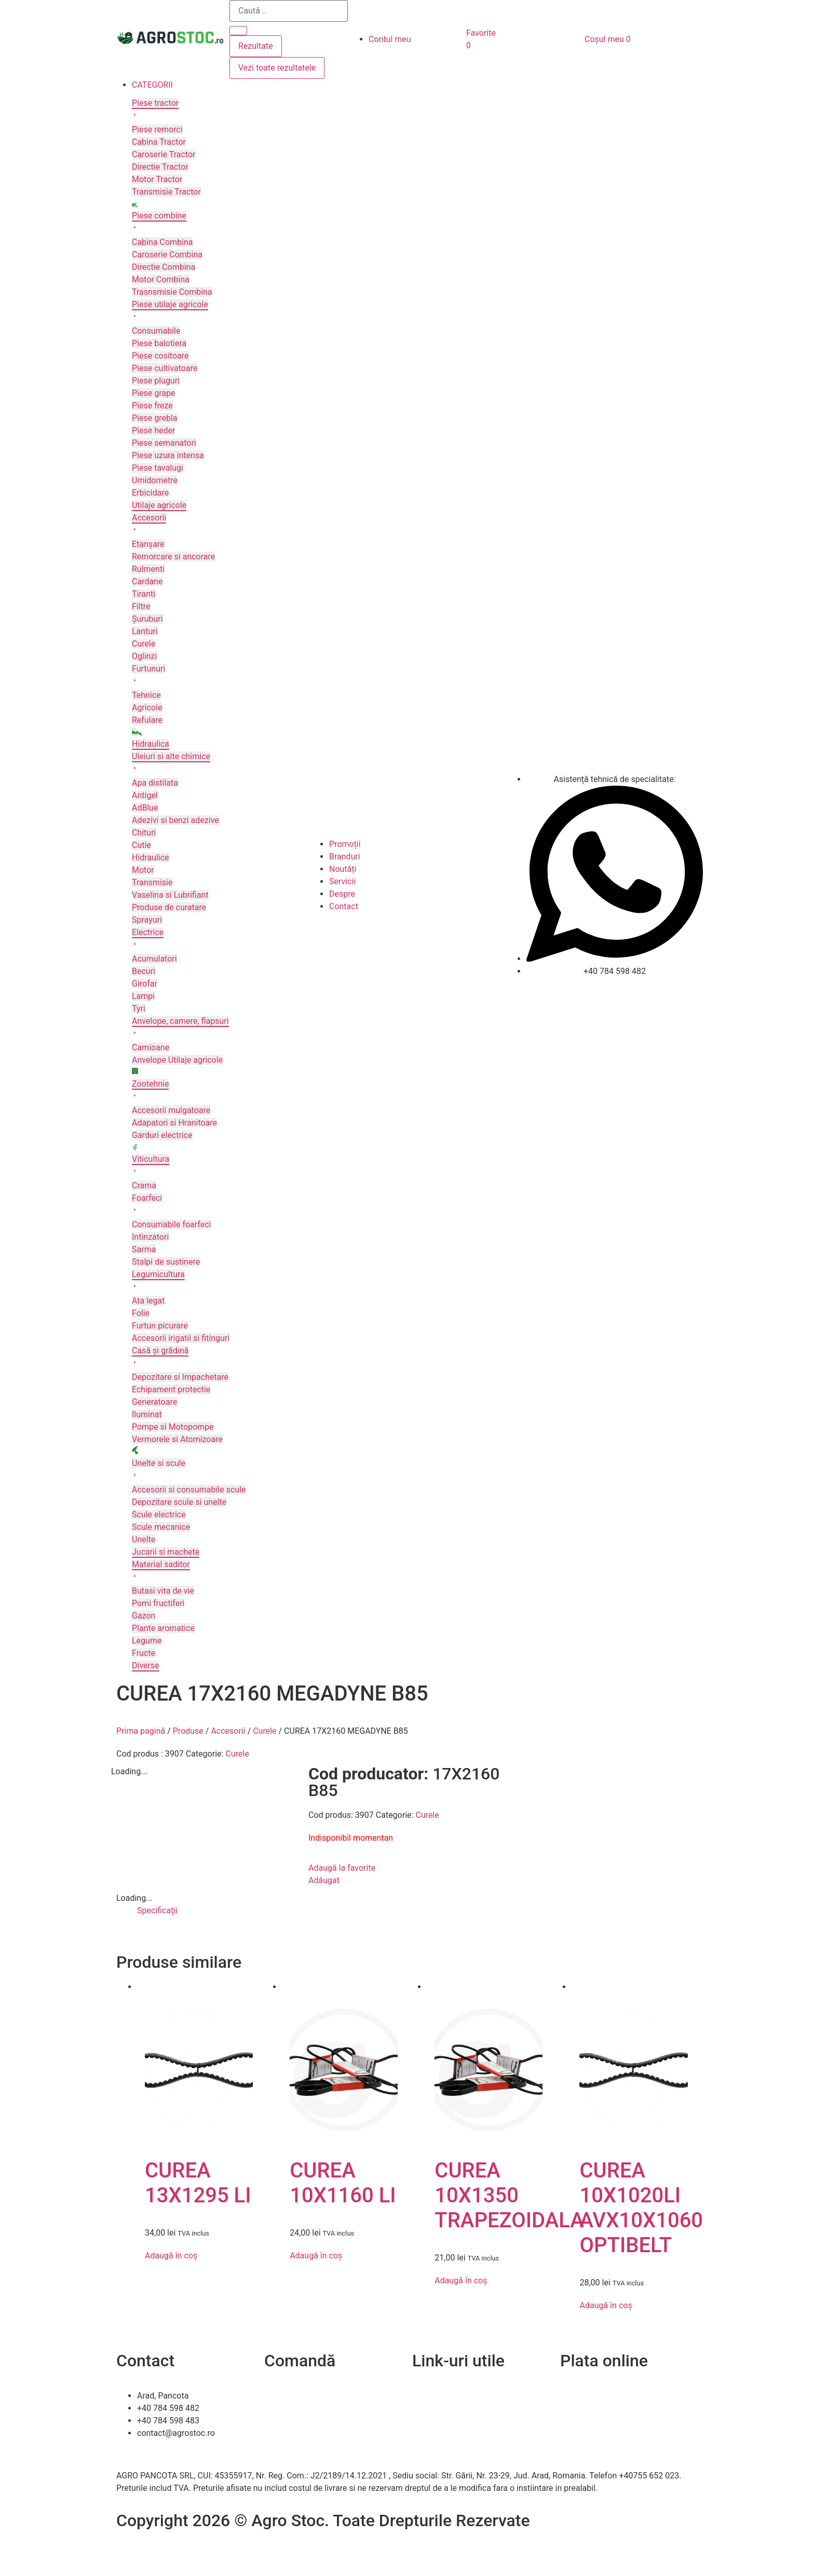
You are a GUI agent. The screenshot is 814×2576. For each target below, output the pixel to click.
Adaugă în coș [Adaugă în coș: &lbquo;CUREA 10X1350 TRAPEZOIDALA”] (461, 2280)
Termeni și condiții (298, 2433)
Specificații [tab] (157, 1910)
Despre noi (432, 2408)
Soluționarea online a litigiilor (465, 2445)
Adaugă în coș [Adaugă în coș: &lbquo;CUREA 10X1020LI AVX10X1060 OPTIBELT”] (605, 2305)
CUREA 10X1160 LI (343, 2183)
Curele (264, 1731)
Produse (188, 1731)
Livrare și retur (290, 2408)
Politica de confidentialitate (462, 2421)
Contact (426, 2396)
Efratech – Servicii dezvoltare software (187, 2545)
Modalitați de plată (298, 2421)
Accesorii (228, 1731)
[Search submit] (238, 30)
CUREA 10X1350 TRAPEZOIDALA (509, 2195)
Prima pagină (140, 1731)
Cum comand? (291, 2396)
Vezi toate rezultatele (277, 68)
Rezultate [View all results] (255, 46)
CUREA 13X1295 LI (198, 2183)
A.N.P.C (425, 2433)
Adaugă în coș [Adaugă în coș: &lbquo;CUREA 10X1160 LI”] (316, 2255)
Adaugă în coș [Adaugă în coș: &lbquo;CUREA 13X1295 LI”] (171, 2255)
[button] (220, 85)
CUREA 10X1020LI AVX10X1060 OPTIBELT (641, 2207)
